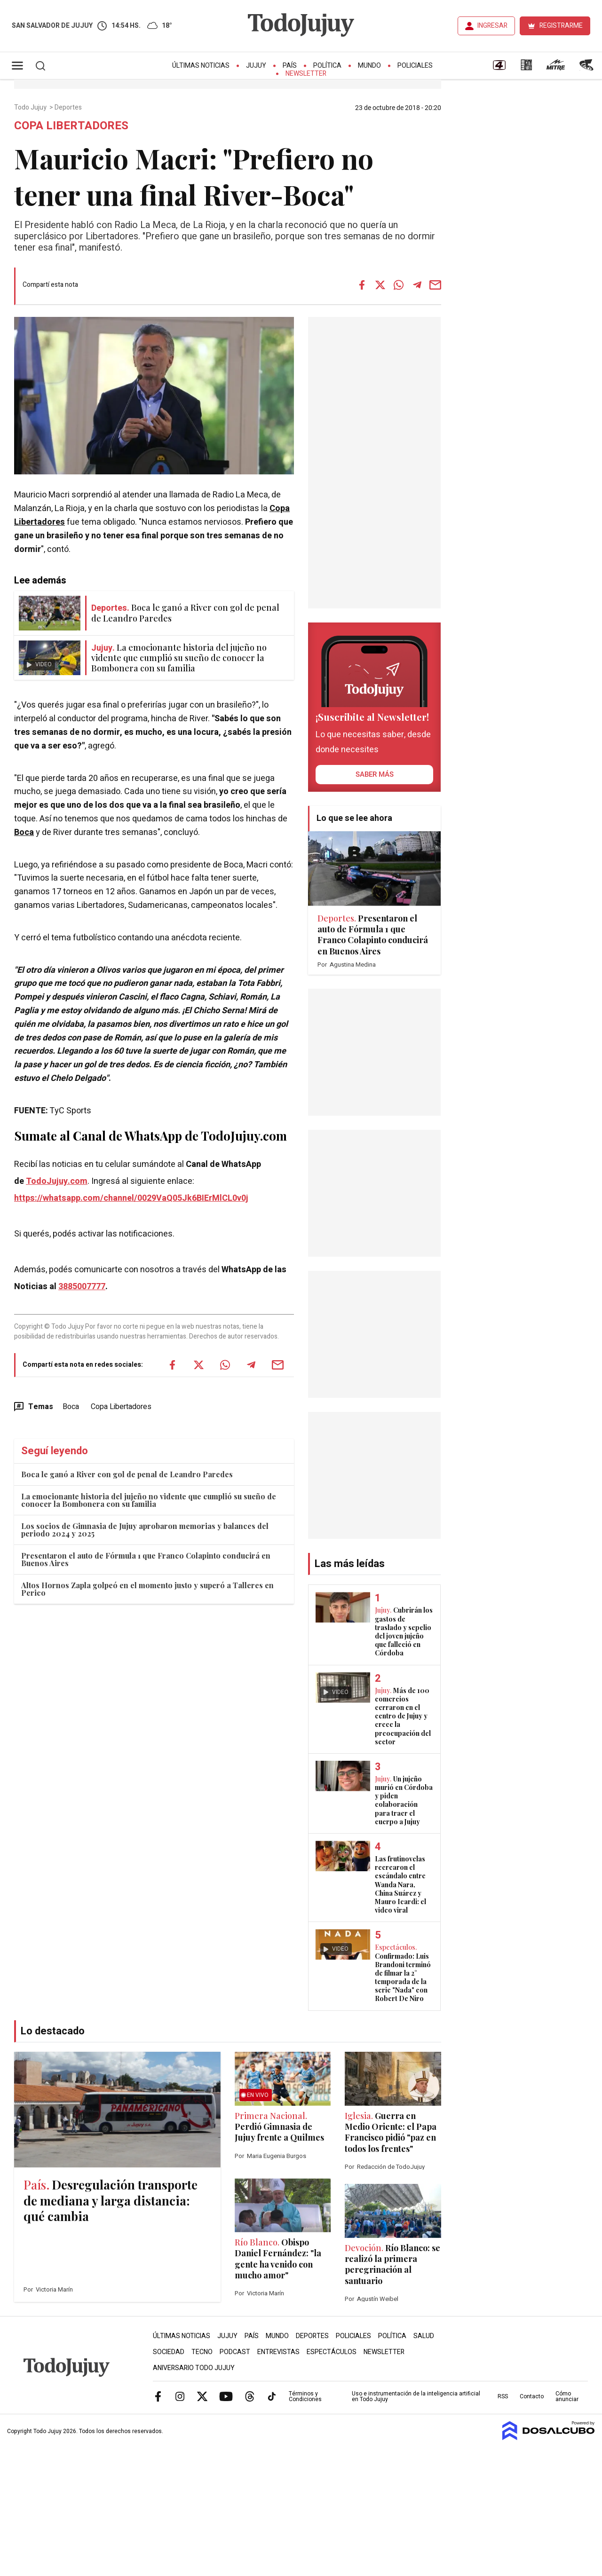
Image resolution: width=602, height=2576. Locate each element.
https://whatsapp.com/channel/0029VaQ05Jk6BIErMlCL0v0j (131, 1198)
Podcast (235, 2352)
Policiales (415, 66)
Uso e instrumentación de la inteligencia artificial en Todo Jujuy (416, 2396)
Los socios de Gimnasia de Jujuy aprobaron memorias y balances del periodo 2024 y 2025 (145, 1529)
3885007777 (81, 1286)
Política (327, 66)
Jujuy (256, 66)
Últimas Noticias (201, 66)
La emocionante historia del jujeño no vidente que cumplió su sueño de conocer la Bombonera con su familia (148, 1500)
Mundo (369, 66)
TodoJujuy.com (56, 1181)
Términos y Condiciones (305, 2396)
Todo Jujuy (31, 107)
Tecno (202, 2352)
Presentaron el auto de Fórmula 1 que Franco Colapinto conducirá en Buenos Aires (145, 1559)
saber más (375, 774)
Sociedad (168, 2352)
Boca (24, 832)
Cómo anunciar (566, 2396)
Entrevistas (278, 2352)
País (290, 66)
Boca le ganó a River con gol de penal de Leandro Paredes (127, 1474)
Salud (423, 2336)
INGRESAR (492, 26)
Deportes (69, 107)
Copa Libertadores (121, 1406)
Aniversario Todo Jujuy (194, 2368)
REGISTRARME (561, 26)
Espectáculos (331, 2352)
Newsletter (305, 74)
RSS (503, 2396)
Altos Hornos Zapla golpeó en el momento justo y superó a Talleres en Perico (147, 1589)
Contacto (532, 2396)
